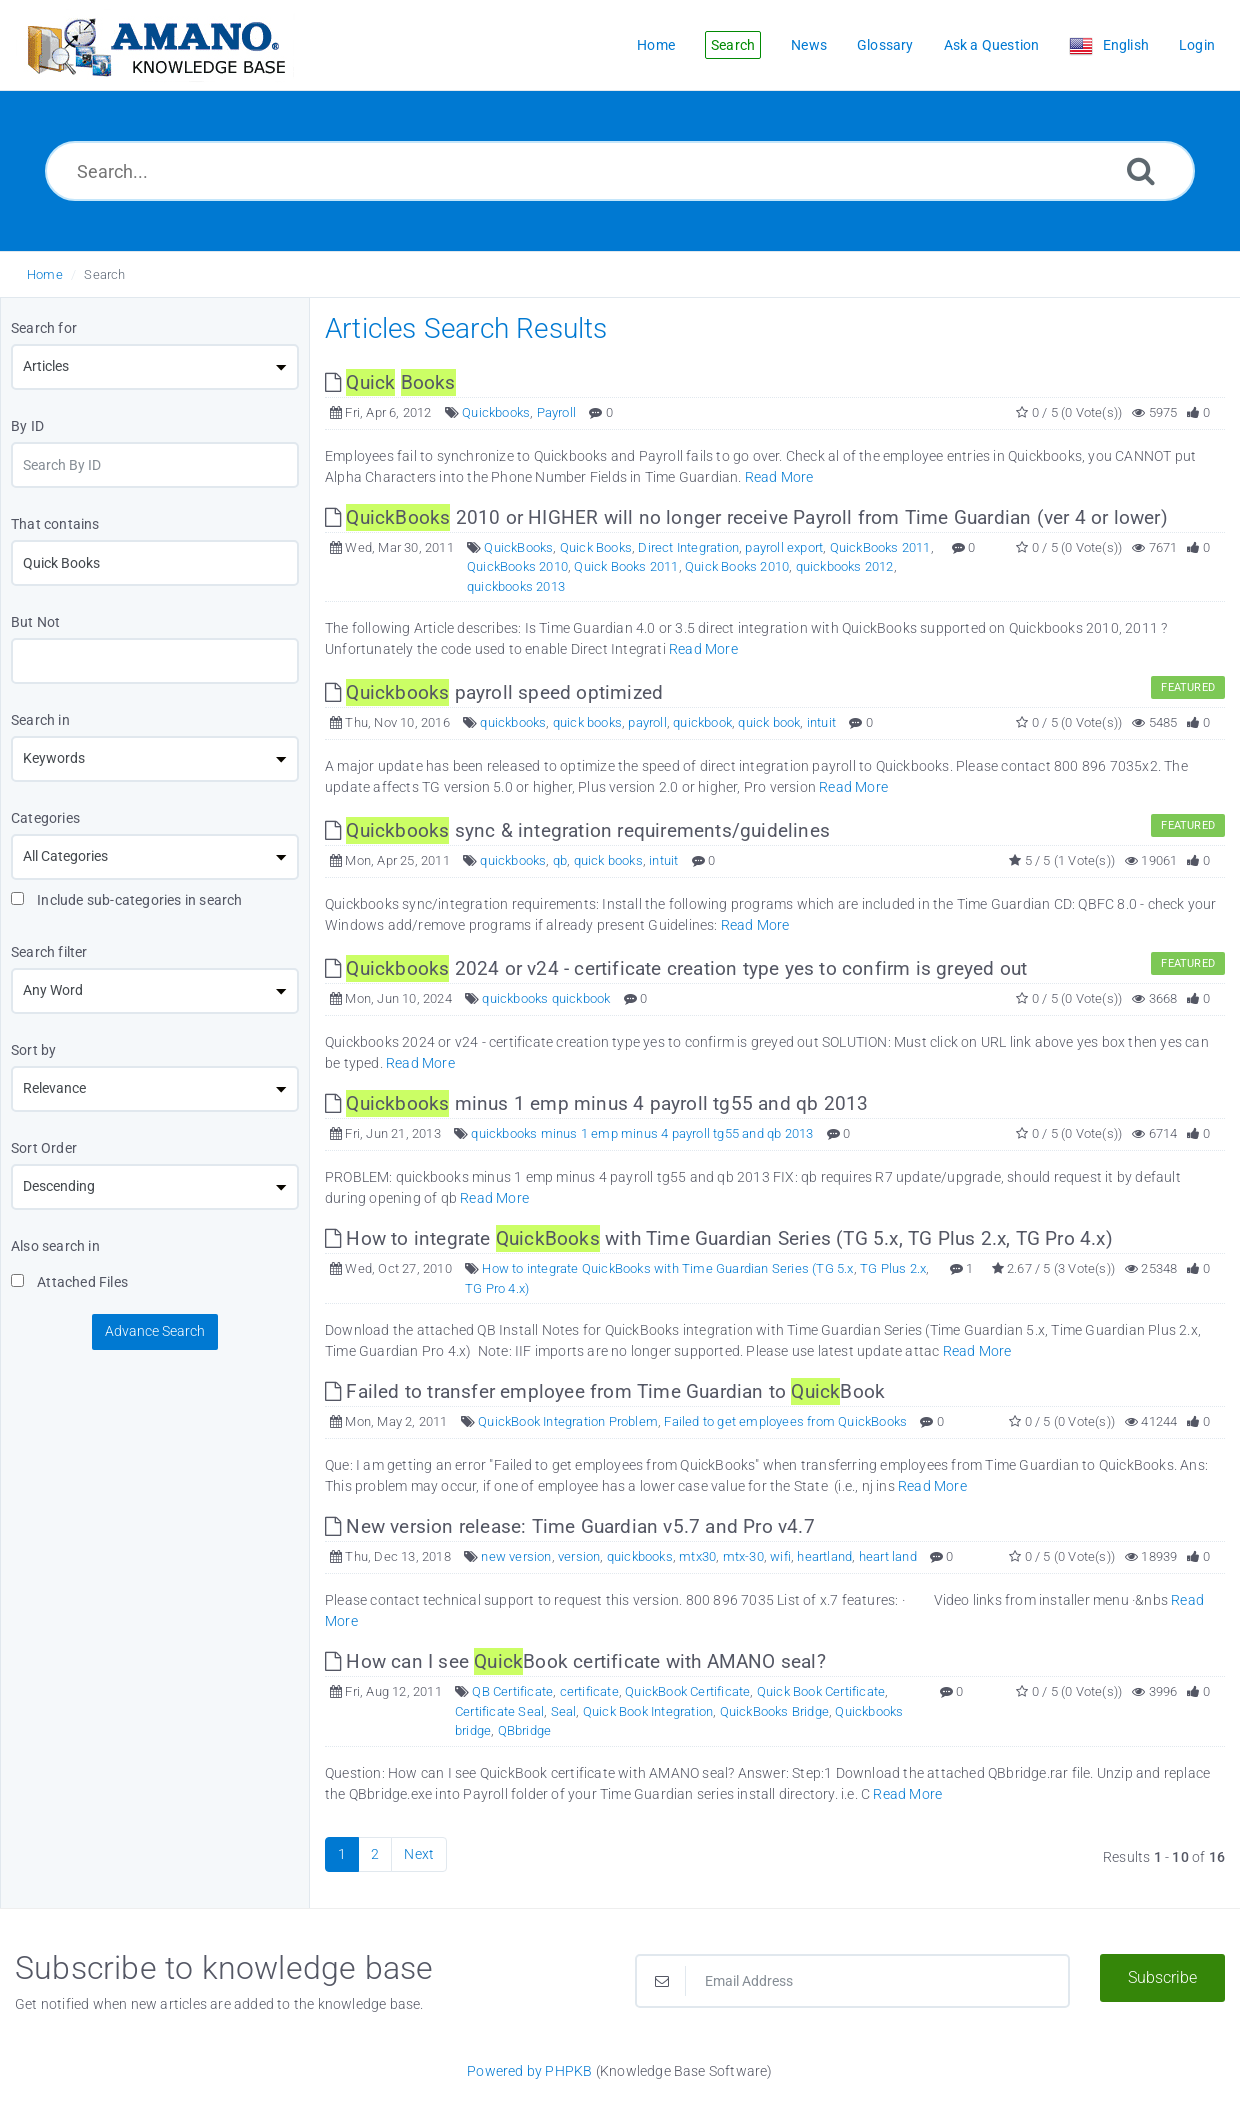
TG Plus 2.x (893, 1268)
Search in (40, 720)
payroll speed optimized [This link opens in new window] (494, 692)
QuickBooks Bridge (774, 1711)
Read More (779, 477)
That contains (55, 524)
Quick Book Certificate (821, 1691)
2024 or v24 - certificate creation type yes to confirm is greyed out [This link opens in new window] (676, 968)
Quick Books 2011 (626, 566)
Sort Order (44, 1148)
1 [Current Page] (342, 1854)
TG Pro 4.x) (497, 1288)
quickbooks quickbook (546, 998)
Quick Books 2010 (737, 566)
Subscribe (1162, 1977)
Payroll (556, 412)
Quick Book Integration (648, 1711)
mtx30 (697, 1556)
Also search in (55, 1246)
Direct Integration (688, 547)
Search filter (49, 952)
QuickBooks (518, 547)
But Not (35, 622)
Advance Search (155, 1331)
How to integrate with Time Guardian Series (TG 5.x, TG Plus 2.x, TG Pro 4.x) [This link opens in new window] (719, 1238)
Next (419, 1854)
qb (560, 860)
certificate (589, 1691)
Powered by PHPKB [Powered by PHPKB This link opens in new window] (529, 2071)
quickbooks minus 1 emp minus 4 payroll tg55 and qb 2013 (642, 1133)
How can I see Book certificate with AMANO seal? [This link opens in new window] (575, 1661)
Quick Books (596, 547)
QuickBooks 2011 (880, 547)
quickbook (702, 722)
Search (104, 274)
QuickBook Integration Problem (568, 1421)
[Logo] (155, 45)
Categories (45, 818)
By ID (27, 426)
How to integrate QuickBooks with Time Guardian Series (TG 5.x (667, 1268)
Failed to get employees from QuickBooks (785, 1421)
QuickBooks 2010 (517, 566)
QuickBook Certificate (687, 1691)
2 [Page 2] (375, 1854)
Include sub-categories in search (127, 900)
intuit (821, 722)
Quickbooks (496, 412)
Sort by (33, 1050)
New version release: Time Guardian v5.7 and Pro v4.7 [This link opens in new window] (570, 1526)
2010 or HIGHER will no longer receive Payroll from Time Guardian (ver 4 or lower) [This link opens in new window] (746, 517)
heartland (824, 1556)
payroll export (784, 547)
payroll (647, 722)
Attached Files (69, 1282)
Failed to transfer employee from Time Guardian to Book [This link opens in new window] (605, 1391)
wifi (780, 1556)
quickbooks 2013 (516, 586)
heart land (888, 1556)
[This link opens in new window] (390, 382)
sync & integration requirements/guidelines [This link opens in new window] (577, 830)
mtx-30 (743, 1556)
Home (45, 274)
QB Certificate (512, 1691)
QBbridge (525, 1730)
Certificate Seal (499, 1711)
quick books (587, 722)
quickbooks (513, 722)
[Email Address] (852, 1981)
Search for (44, 328)
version (579, 1556)
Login (1197, 45)
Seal (564, 1711)
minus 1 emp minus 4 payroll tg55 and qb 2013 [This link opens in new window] (596, 1103)
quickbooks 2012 (845, 566)
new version (516, 1556)
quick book (769, 722)
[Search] (1141, 170)
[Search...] (620, 171)
